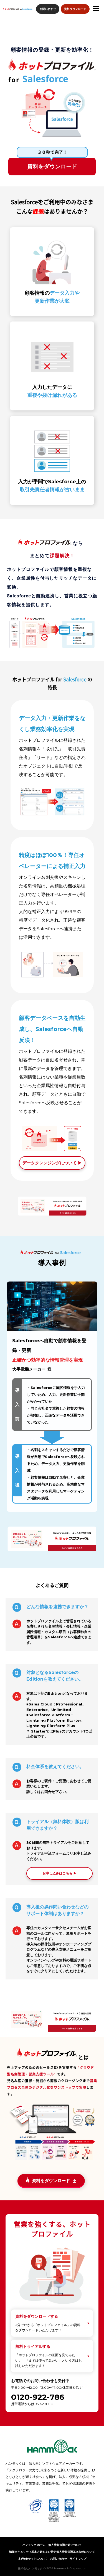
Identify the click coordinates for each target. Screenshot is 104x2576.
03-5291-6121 (44, 2404)
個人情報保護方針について (65, 2545)
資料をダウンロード (52, 166)
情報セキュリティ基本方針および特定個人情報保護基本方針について (52, 2552)
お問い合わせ (47, 9)
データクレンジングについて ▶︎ (52, 1163)
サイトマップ (78, 2559)
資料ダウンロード (75, 9)
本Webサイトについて (32, 2559)
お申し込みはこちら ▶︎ (59, 1873)
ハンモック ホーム (33, 2545)
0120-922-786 (37, 2397)
